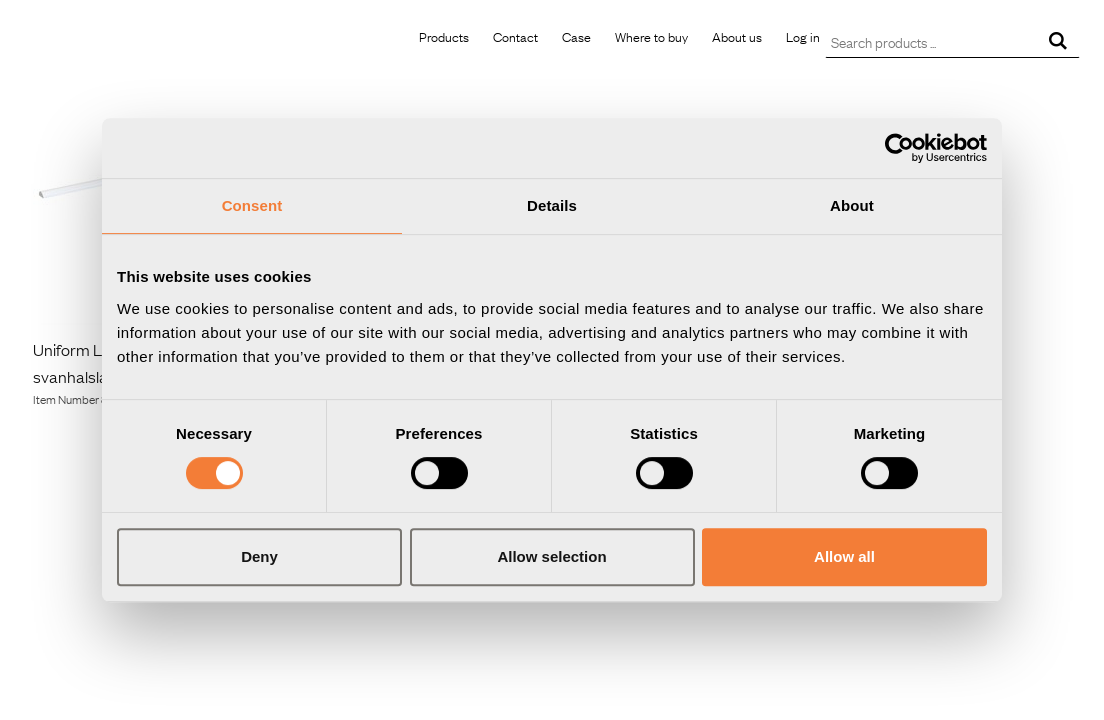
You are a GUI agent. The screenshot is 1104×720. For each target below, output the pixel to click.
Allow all (844, 556)
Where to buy (651, 36)
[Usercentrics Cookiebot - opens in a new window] (899, 148)
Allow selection (551, 556)
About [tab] (852, 205)
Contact (515, 36)
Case (576, 36)
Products (444, 36)
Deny (259, 556)
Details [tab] (552, 205)
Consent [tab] (252, 205)
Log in (803, 36)
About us (737, 36)
